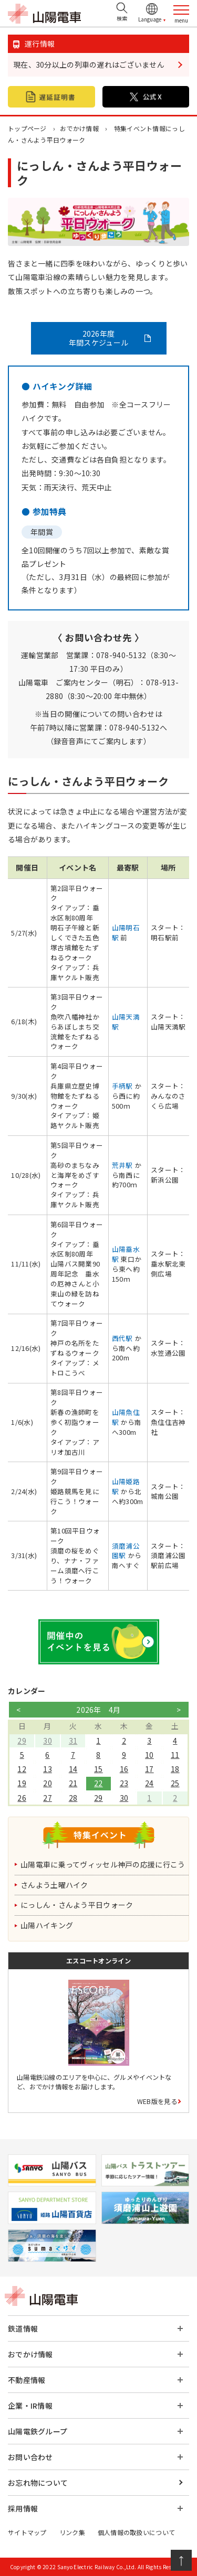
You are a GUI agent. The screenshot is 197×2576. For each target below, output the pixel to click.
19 (21, 1783)
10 (149, 1754)
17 (149, 1769)
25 (175, 1783)
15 (98, 1769)
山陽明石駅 (126, 932)
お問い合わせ (30, 2457)
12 (21, 1769)
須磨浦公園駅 (126, 1551)
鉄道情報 (23, 2328)
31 (73, 1740)
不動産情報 (26, 2380)
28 (73, 1798)
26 (21, 1798)
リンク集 (72, 2532)
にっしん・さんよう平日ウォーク (76, 1904)
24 (149, 1783)
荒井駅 (122, 1165)
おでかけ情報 (79, 128)
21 (73, 1783)
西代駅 (122, 1338)
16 (124, 1769)
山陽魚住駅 (126, 1417)
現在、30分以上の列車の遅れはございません (88, 64)
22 (98, 1783)
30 (47, 1740)
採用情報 (23, 2508)
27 (47, 1798)
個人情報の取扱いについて (136, 2532)
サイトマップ (27, 2532)
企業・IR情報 (30, 2405)
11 (175, 1754)
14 (73, 1769)
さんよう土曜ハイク (54, 1885)
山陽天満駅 (126, 1022)
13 (47, 1769)
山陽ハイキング (46, 1925)
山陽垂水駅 (126, 1254)
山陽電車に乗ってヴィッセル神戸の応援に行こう (102, 1864)
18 (175, 1769)
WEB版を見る (157, 2101)
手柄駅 (122, 1086)
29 (21, 1740)
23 (124, 1783)
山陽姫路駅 (126, 1486)
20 (47, 1783)
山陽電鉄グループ (37, 2431)
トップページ (27, 128)
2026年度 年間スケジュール (98, 338)
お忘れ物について (38, 2482)
